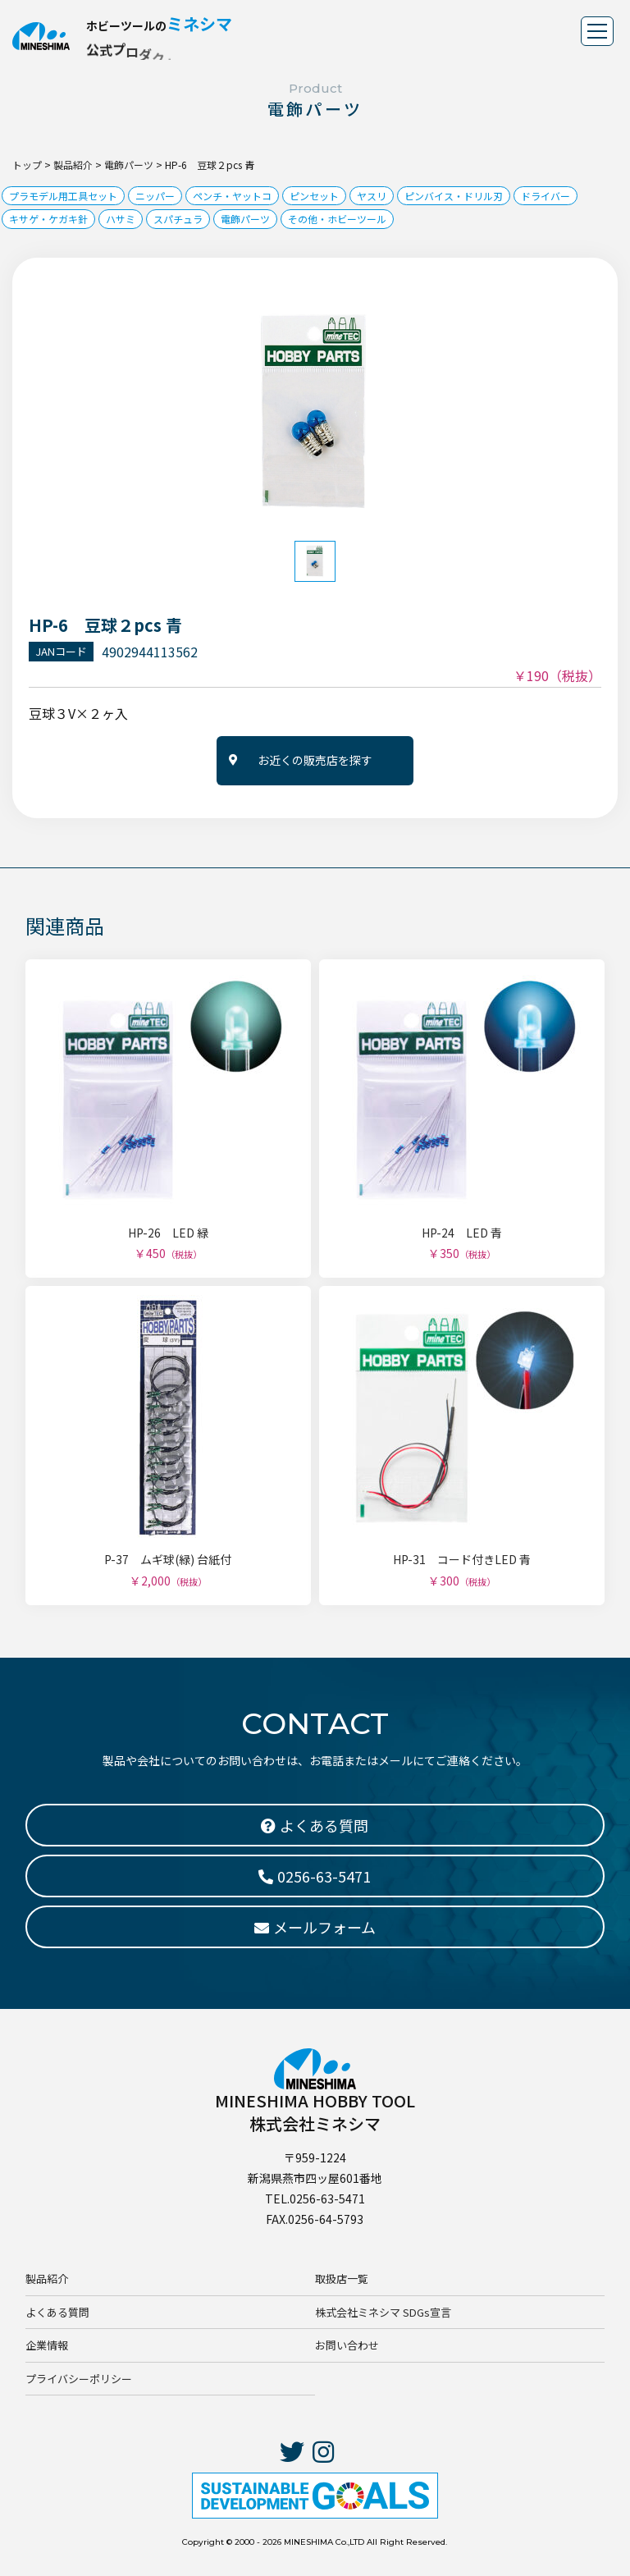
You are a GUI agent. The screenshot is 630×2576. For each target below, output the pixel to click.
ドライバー (545, 196)
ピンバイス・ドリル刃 (453, 196)
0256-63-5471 (314, 1876)
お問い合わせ (347, 2345)
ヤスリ (371, 196)
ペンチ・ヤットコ (232, 196)
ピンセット (314, 196)
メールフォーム (315, 1927)
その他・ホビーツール (337, 219)
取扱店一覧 (341, 2278)
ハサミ (120, 219)
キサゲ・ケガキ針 (48, 219)
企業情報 (46, 2345)
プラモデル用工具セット (63, 196)
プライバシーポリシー (78, 2378)
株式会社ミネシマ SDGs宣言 (383, 2312)
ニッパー (155, 196)
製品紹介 (46, 2278)
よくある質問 (57, 2312)
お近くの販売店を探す (315, 760)
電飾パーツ (245, 219)
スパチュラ (178, 219)
